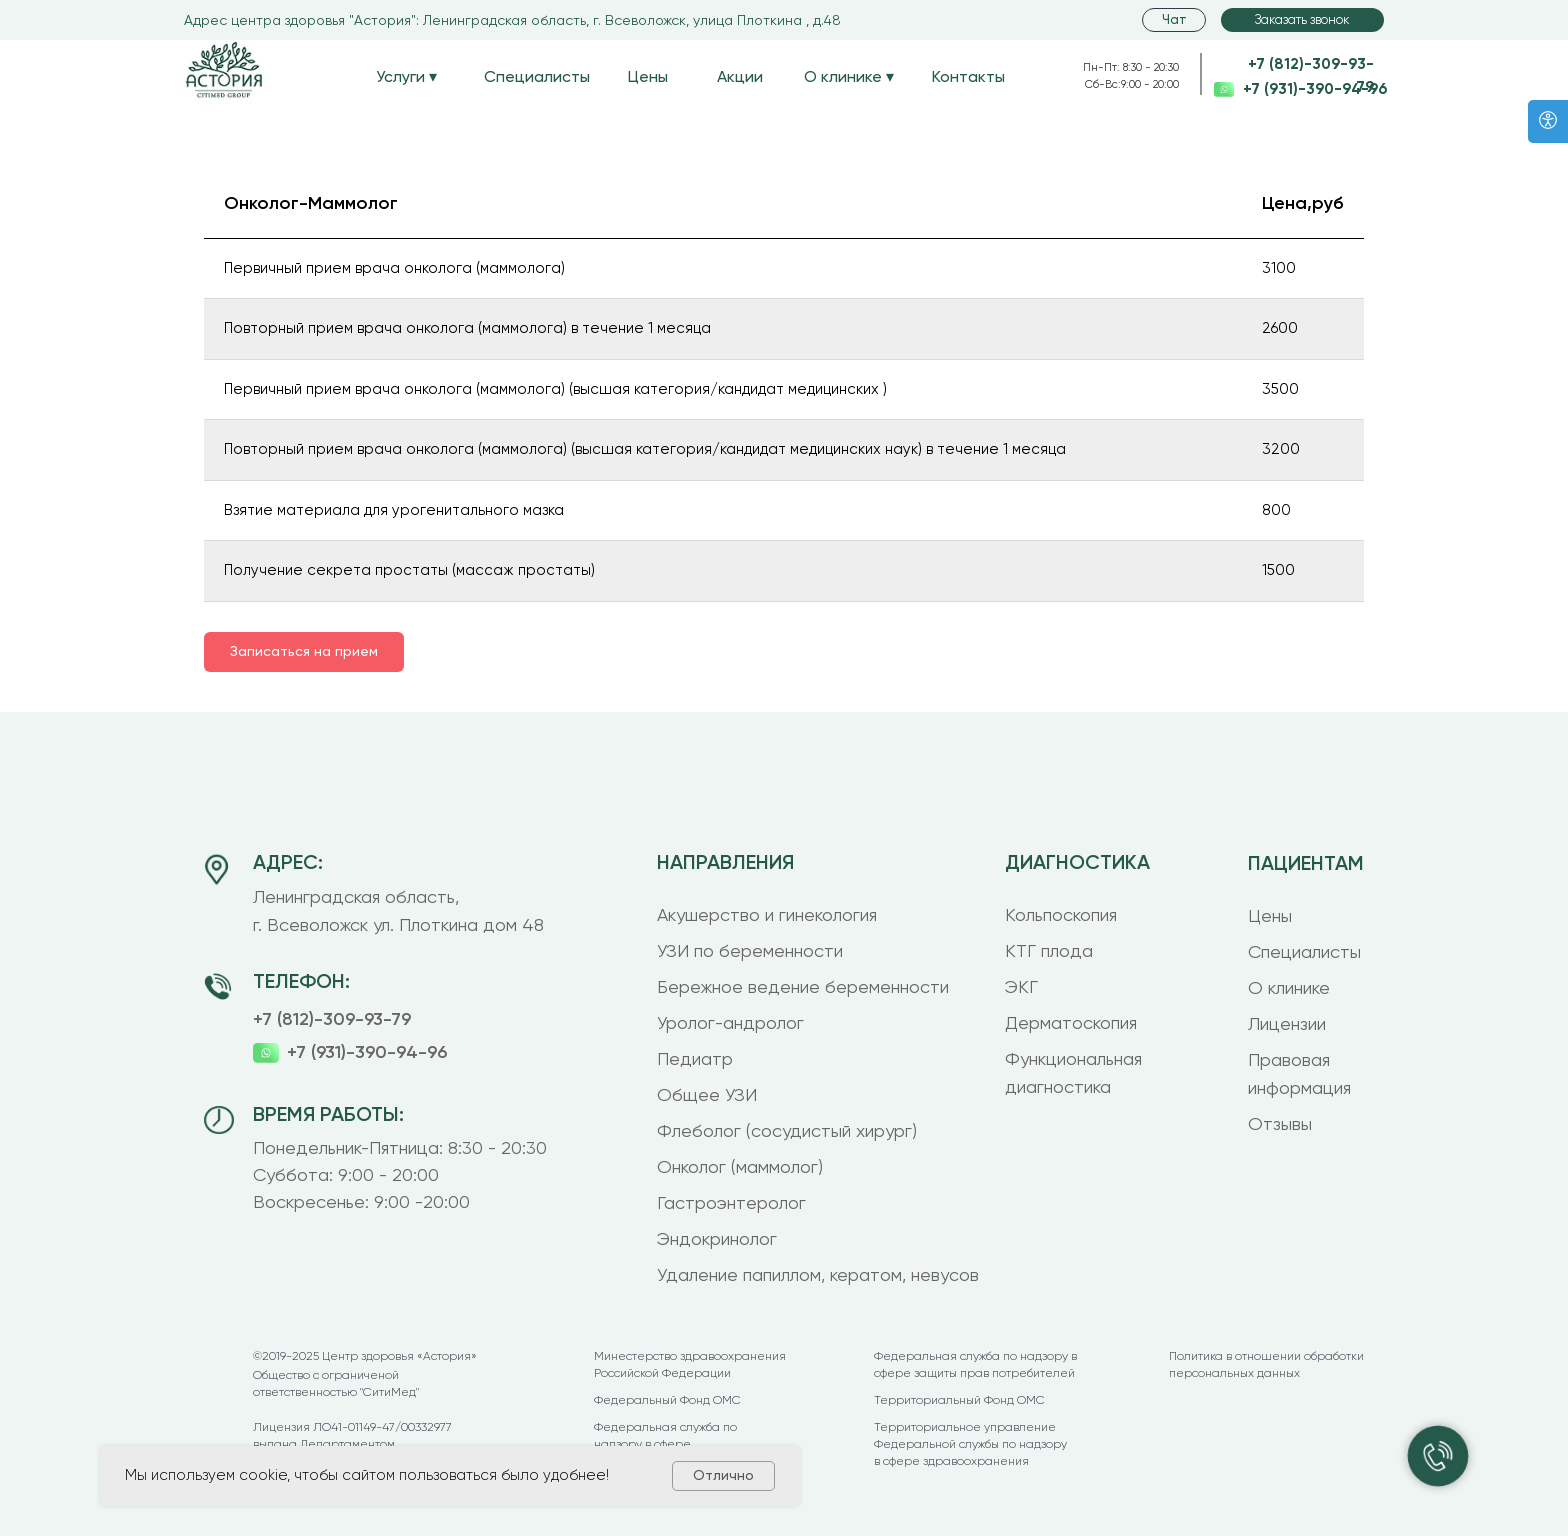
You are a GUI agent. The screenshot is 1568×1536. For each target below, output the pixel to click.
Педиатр (695, 1058)
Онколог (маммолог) (740, 1166)
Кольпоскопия (1061, 914)
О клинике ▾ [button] (849, 76)
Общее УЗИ (707, 1094)
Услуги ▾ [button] (406, 76)
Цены (648, 76)
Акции (740, 76)
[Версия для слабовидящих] (1548, 121)
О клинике (1289, 987)
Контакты (968, 76)
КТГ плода (1049, 950)
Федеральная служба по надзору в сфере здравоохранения (665, 1444)
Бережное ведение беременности (803, 986)
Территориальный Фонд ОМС (959, 1400)
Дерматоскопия (1071, 1022)
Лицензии (1287, 1023)
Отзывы (1280, 1123)
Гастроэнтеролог (731, 1202)
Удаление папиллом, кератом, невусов (818, 1274)
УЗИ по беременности (750, 950)
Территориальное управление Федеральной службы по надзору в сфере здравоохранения (970, 1444)
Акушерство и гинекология (767, 914)
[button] (1302, 20)
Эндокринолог (717, 1238)
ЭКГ (1021, 986)
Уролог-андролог (730, 1022)
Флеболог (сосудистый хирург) (787, 1130)
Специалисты (537, 76)
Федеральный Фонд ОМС (667, 1400)
